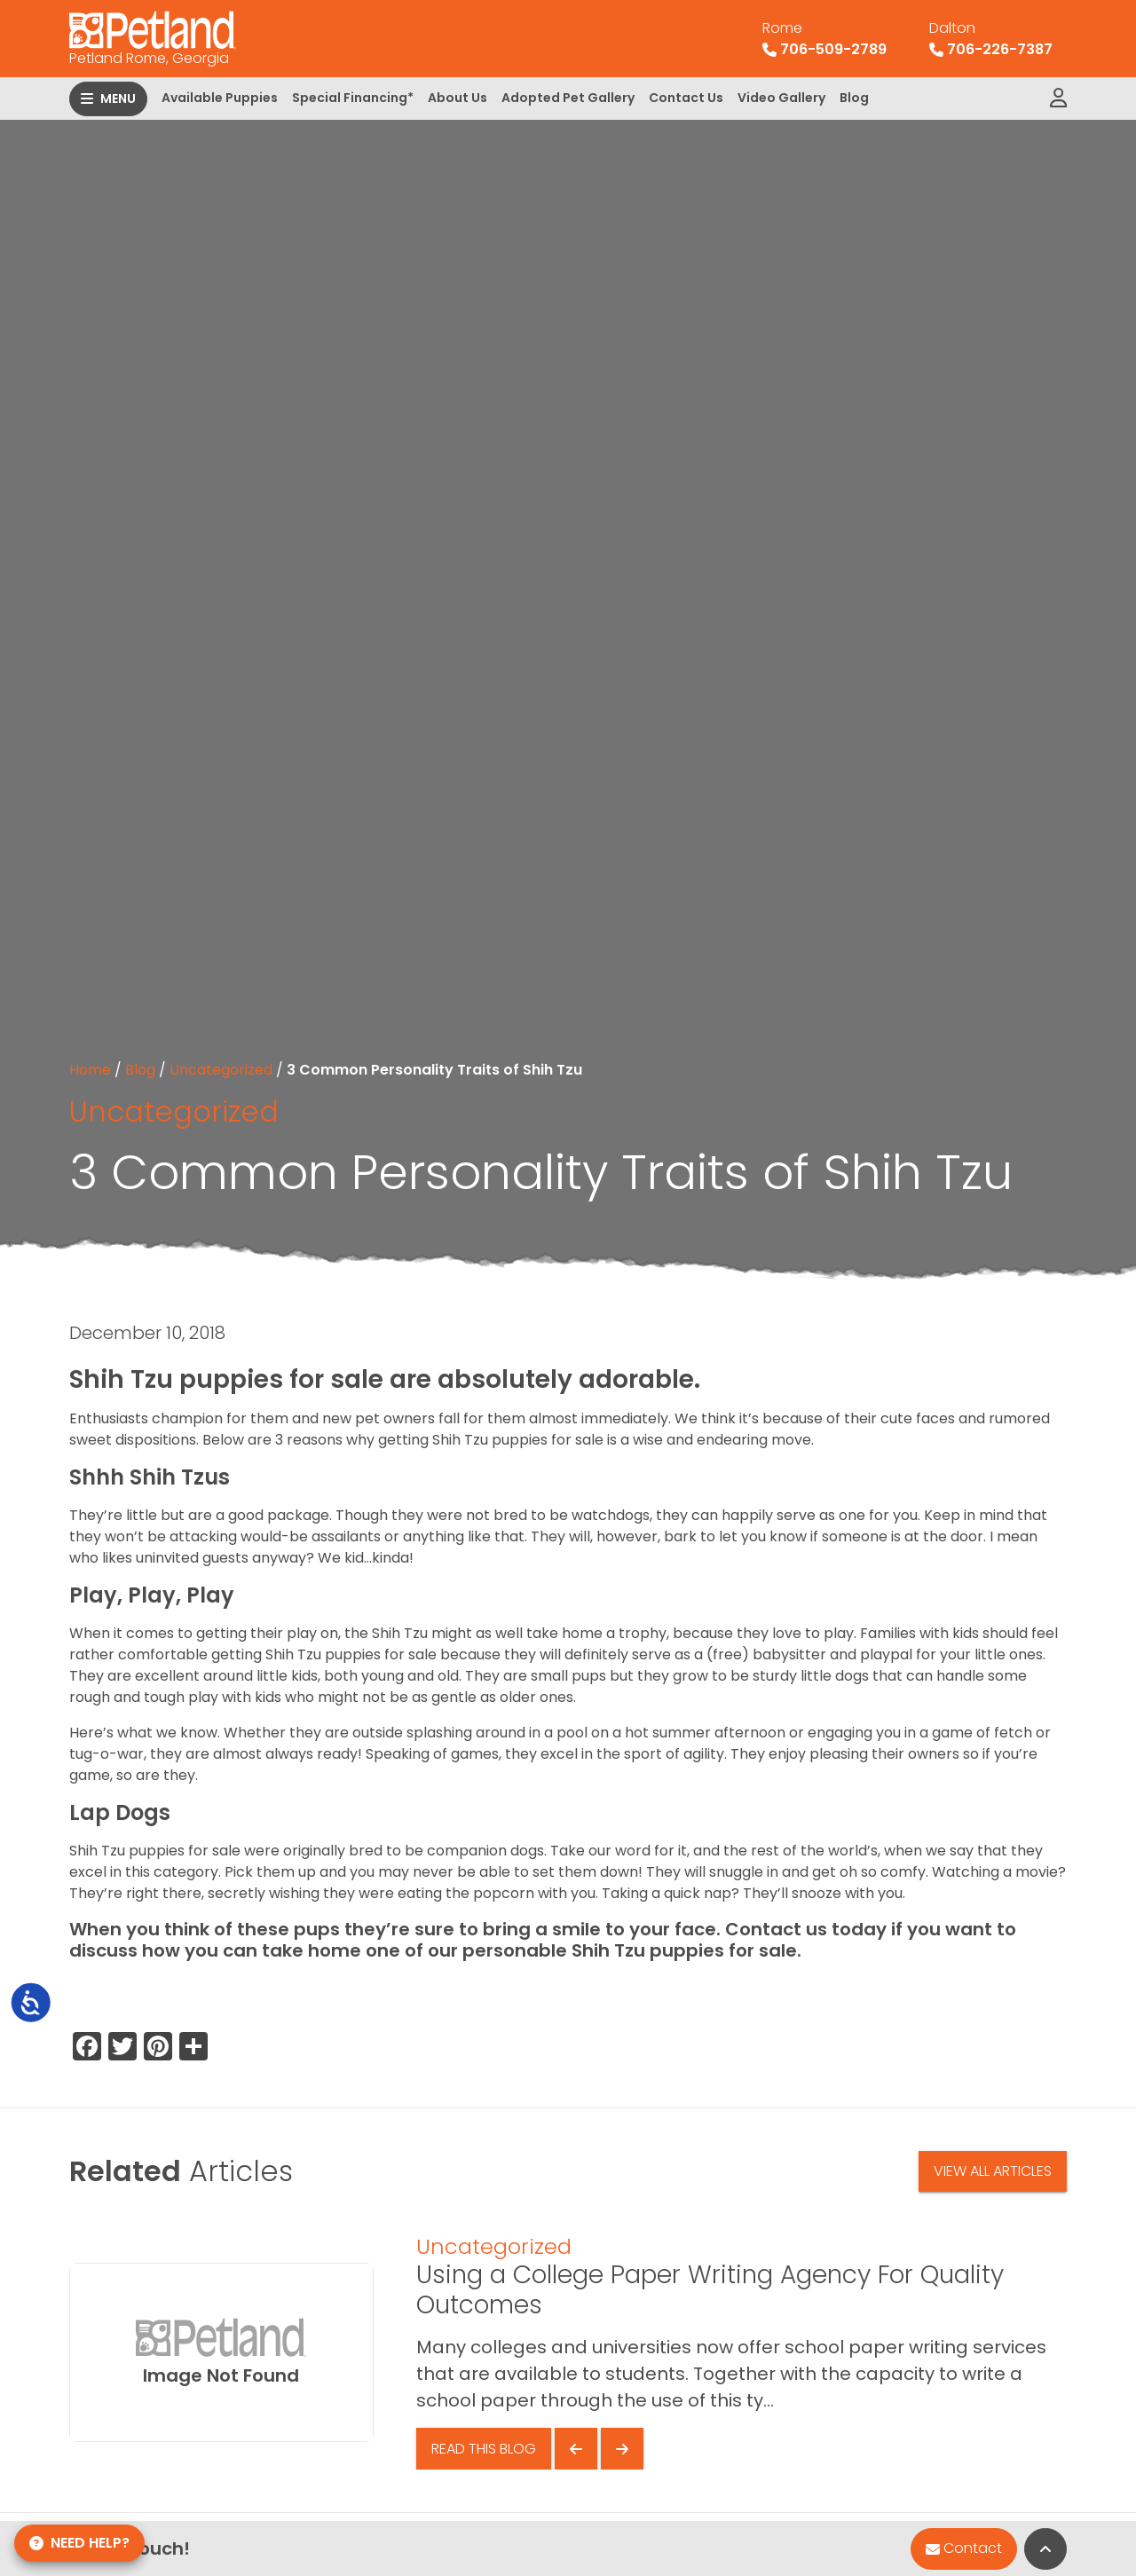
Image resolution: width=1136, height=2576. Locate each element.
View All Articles (993, 2171)
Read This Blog (483, 2448)
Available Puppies (220, 97)
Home (90, 1070)
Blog (854, 97)
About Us (457, 97)
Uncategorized (221, 1070)
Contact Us (686, 97)
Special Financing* (353, 97)
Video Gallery (781, 97)
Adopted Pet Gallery (568, 97)
